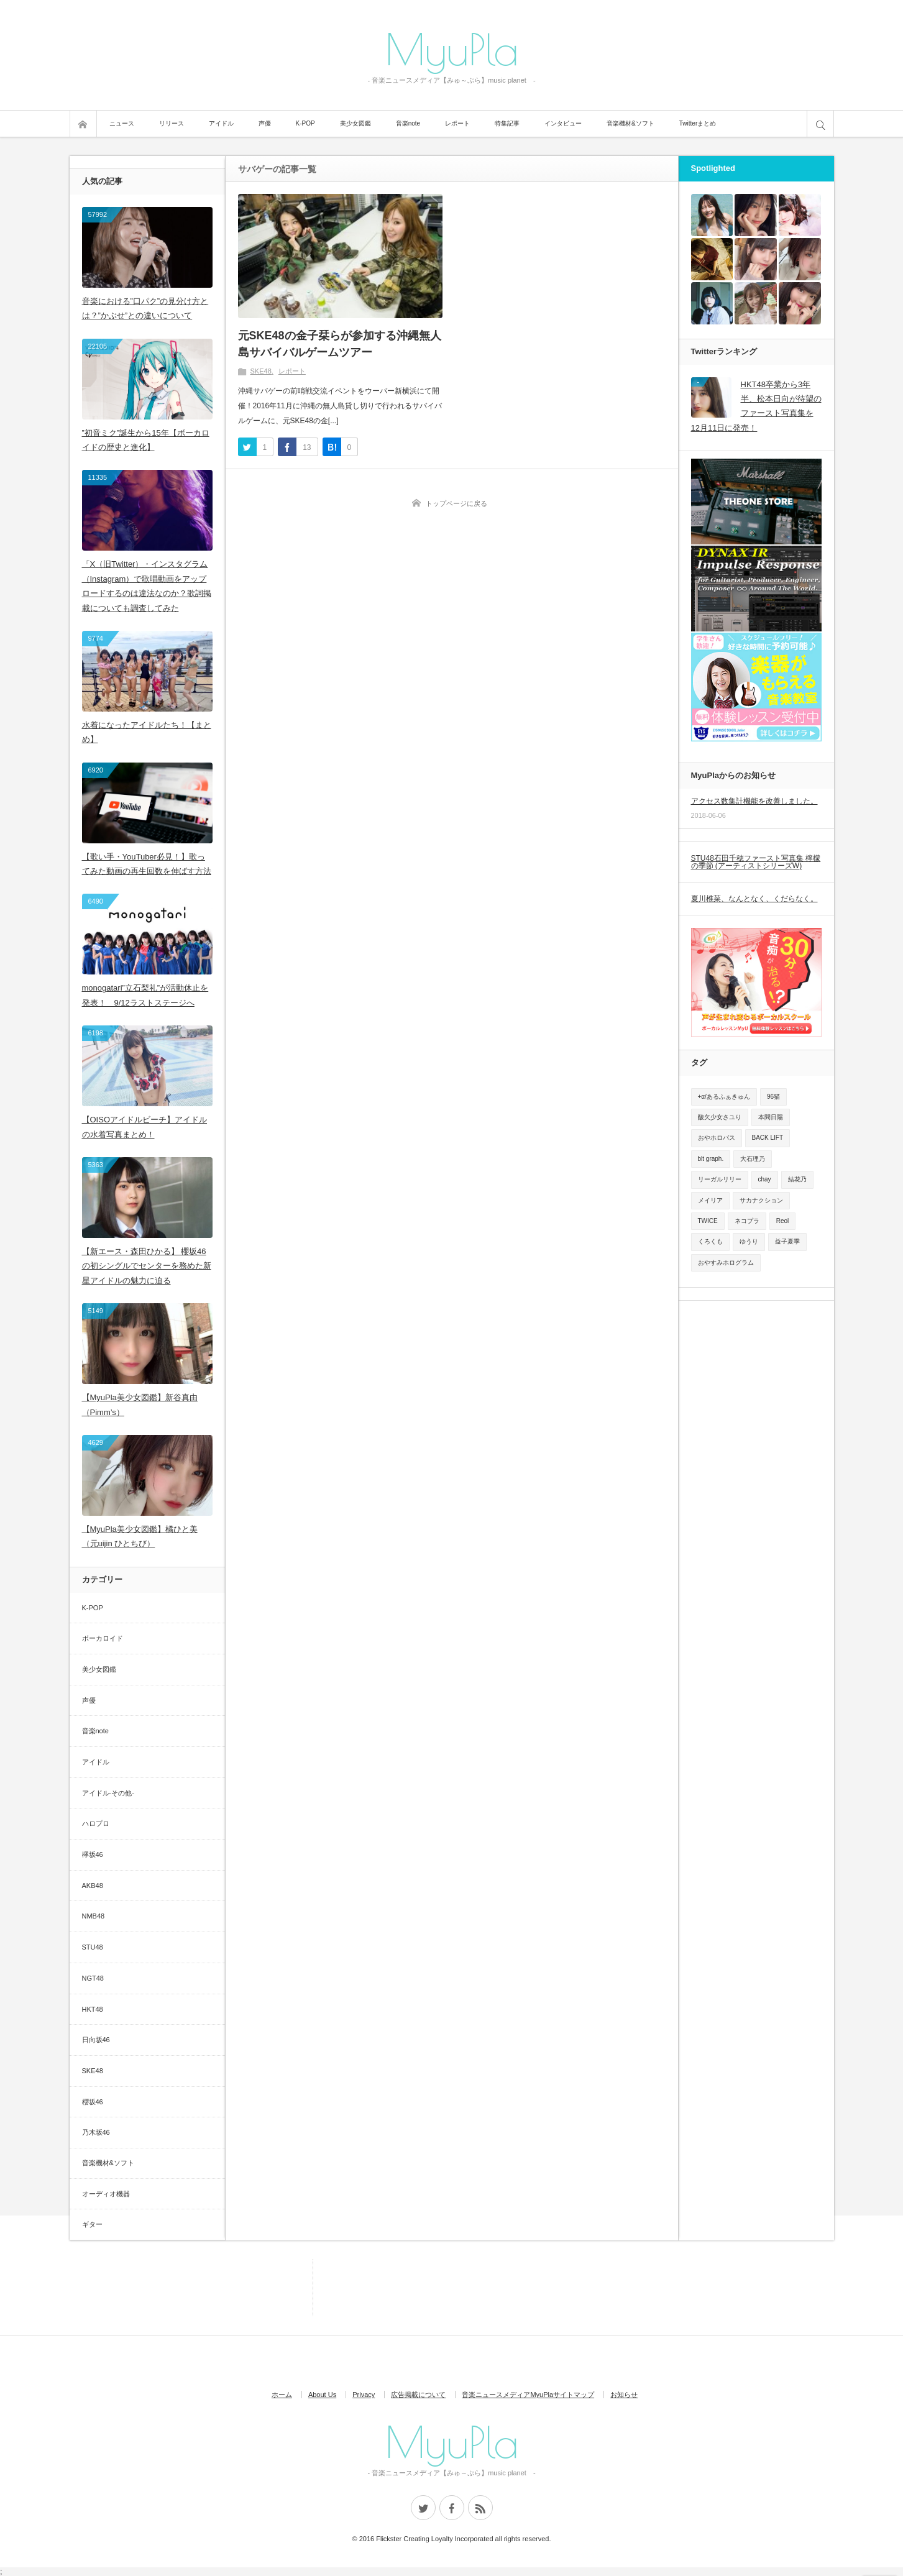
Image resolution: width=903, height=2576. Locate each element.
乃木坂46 (96, 2132)
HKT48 (92, 2009)
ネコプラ (747, 1220)
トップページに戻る (456, 503)
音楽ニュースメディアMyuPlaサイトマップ (528, 2394)
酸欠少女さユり (719, 1117)
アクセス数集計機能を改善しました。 (754, 801)
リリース (171, 123)
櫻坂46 (92, 2102)
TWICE (708, 1220)
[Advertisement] (256, 2287)
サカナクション (761, 1200)
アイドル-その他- (108, 1793)
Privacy (363, 2394)
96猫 (773, 1096)
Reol (782, 1220)
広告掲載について (418, 2394)
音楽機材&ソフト (630, 123)
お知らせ (624, 2394)
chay (764, 1179)
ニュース (121, 123)
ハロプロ (95, 1823)
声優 (265, 123)
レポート (457, 123)
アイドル (221, 123)
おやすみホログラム (726, 1262)
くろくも (710, 1241)
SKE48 (261, 371)
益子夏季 (787, 1241)
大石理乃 (752, 1158)
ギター (92, 2224)
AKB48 (92, 1885)
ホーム (282, 2394)
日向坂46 (96, 2039)
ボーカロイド (102, 1638)
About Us (322, 2394)
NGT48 (93, 1978)
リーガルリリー (719, 1179)
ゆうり (749, 1241)
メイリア (710, 1200)
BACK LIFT (768, 1137)
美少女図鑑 (355, 123)
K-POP (305, 123)
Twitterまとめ (697, 123)
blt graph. (711, 1158)
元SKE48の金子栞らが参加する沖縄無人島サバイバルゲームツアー (339, 344)
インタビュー (563, 123)
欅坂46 (92, 1854)
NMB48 (93, 1916)
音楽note (408, 123)
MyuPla (451, 48)
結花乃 (797, 1179)
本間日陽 (770, 1117)
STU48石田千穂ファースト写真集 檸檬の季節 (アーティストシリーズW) (756, 862)
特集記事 (507, 123)
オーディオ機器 (106, 2194)
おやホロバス (716, 1137)
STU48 (92, 1947)
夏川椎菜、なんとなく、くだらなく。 (754, 898)
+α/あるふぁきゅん (724, 1096)
